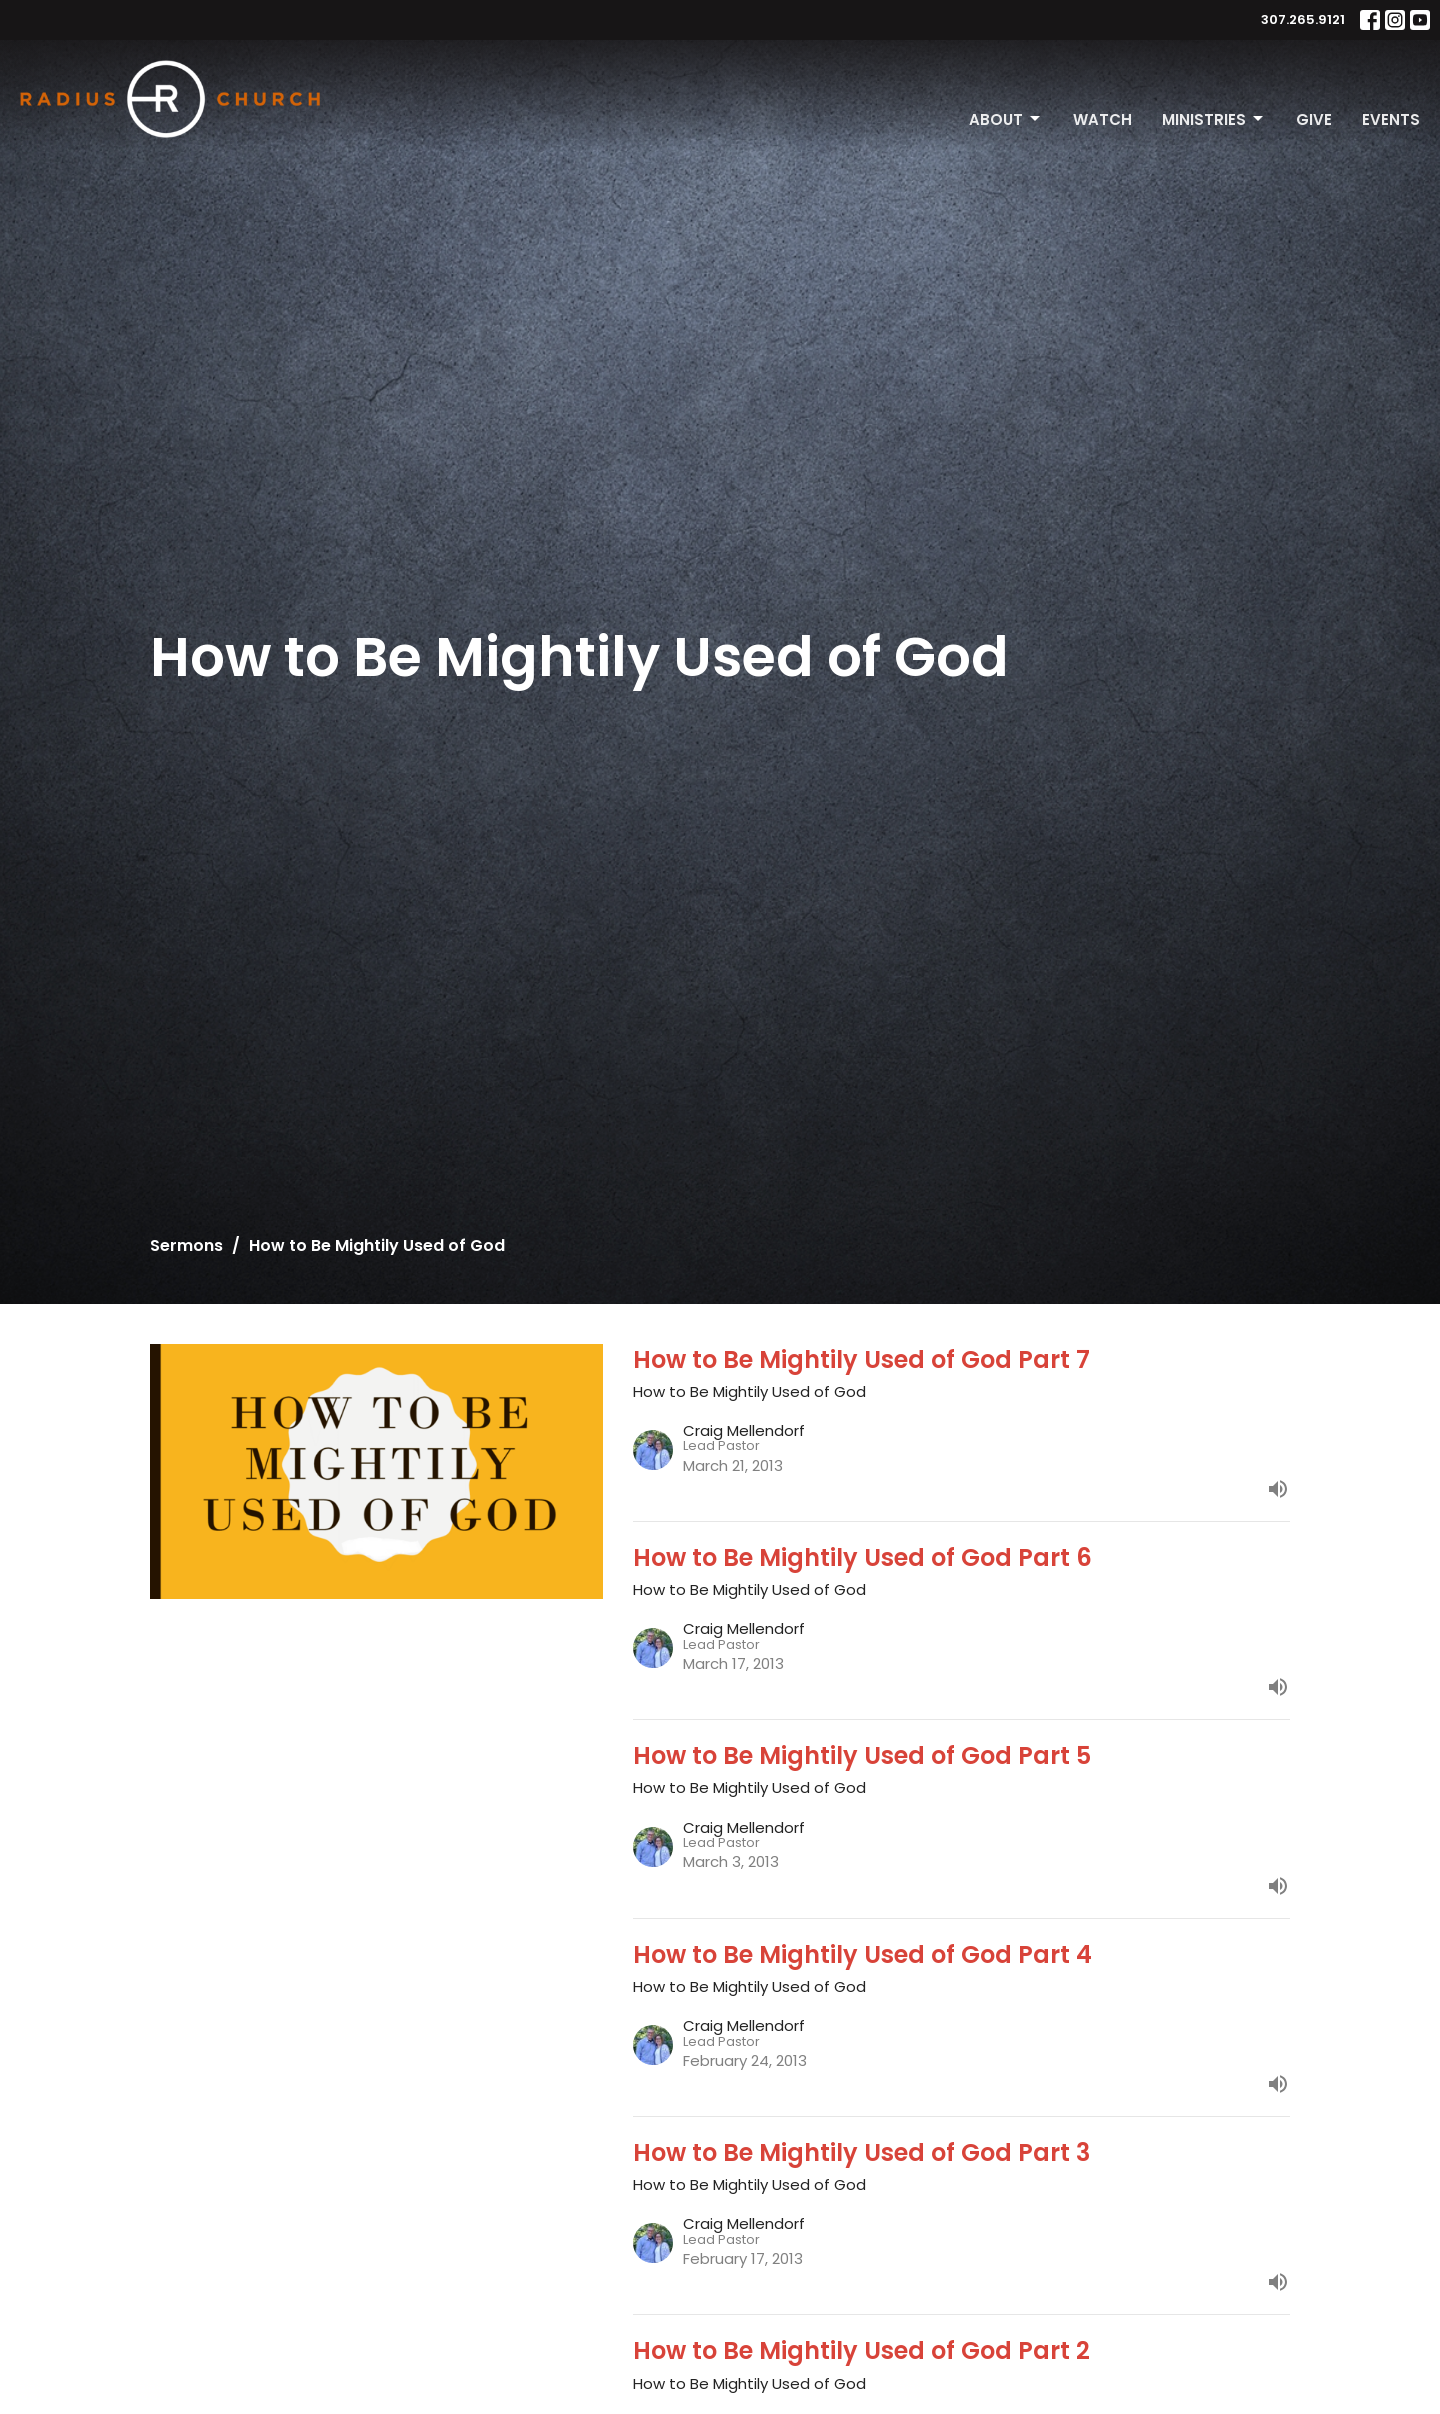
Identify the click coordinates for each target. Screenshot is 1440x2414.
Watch (1102, 119)
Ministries (1214, 119)
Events (1391, 119)
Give (1314, 119)
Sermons (186, 1245)
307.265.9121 (1303, 19)
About (1006, 119)
